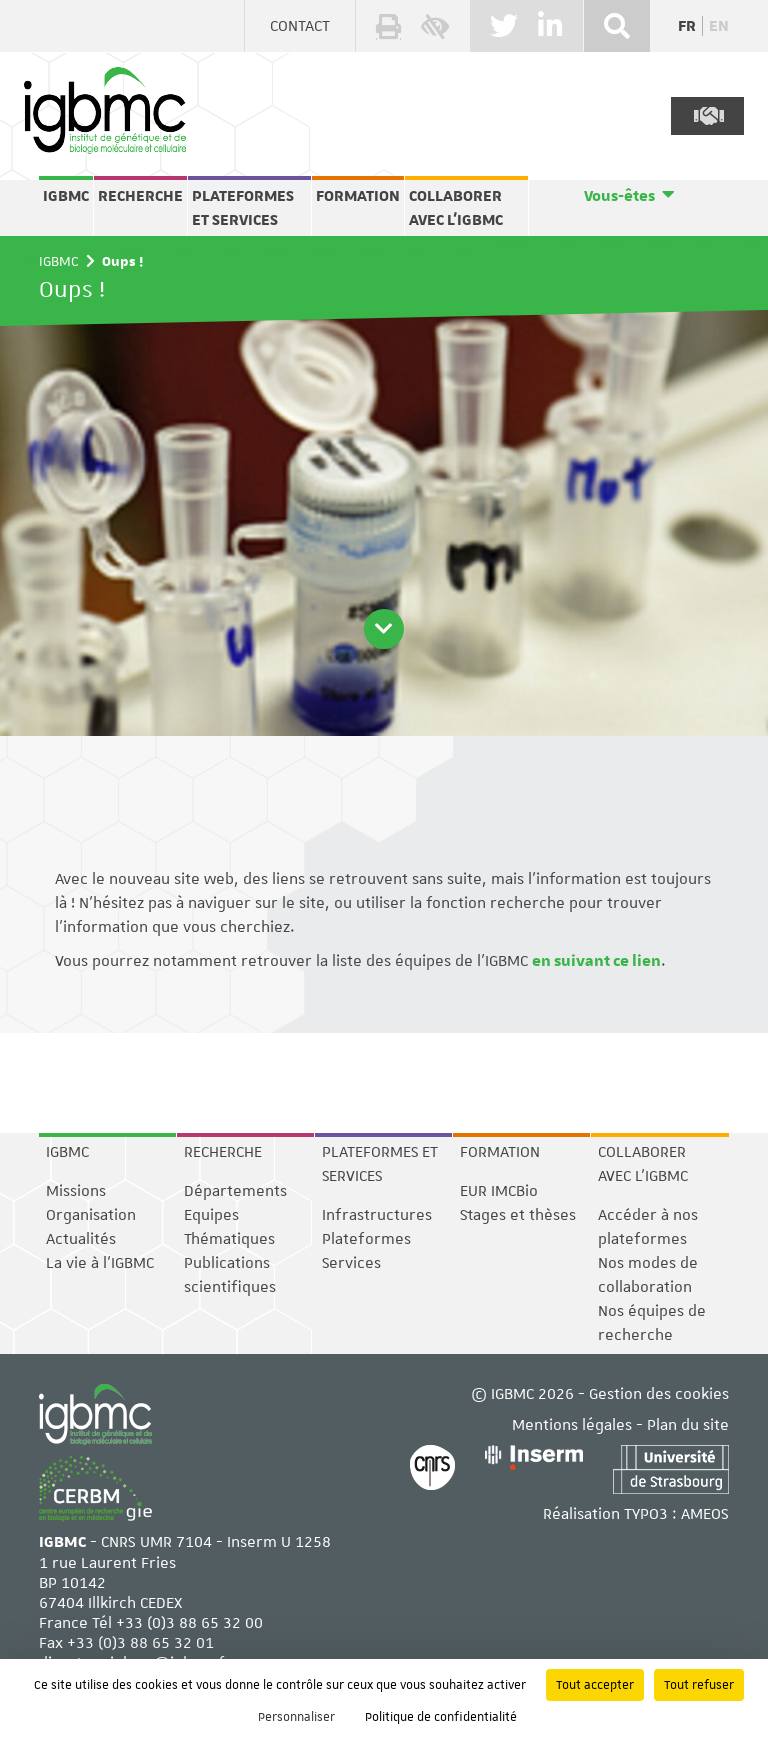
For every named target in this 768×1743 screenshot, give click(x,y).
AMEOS (705, 1514)
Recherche (140, 196)
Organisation (91, 1215)
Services (351, 1263)
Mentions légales (572, 1425)
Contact (300, 26)
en (719, 26)
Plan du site (688, 1425)
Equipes (211, 1215)
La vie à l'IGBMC (100, 1263)
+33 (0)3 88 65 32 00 (189, 1623)
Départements (235, 1191)
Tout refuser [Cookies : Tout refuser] (699, 1685)
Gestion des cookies (659, 1394)
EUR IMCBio (499, 1191)
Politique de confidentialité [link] (441, 1717)
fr (687, 26)
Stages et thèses (518, 1215)
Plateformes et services (243, 208)
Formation (358, 196)
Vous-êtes (619, 196)
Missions (76, 1191)
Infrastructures (377, 1215)
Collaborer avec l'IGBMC (456, 208)
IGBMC (66, 196)
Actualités (81, 1239)
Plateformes (366, 1239)
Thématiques (229, 1239)
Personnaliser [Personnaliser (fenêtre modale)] (296, 1717)
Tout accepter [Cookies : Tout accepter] (595, 1685)
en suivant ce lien (596, 961)
